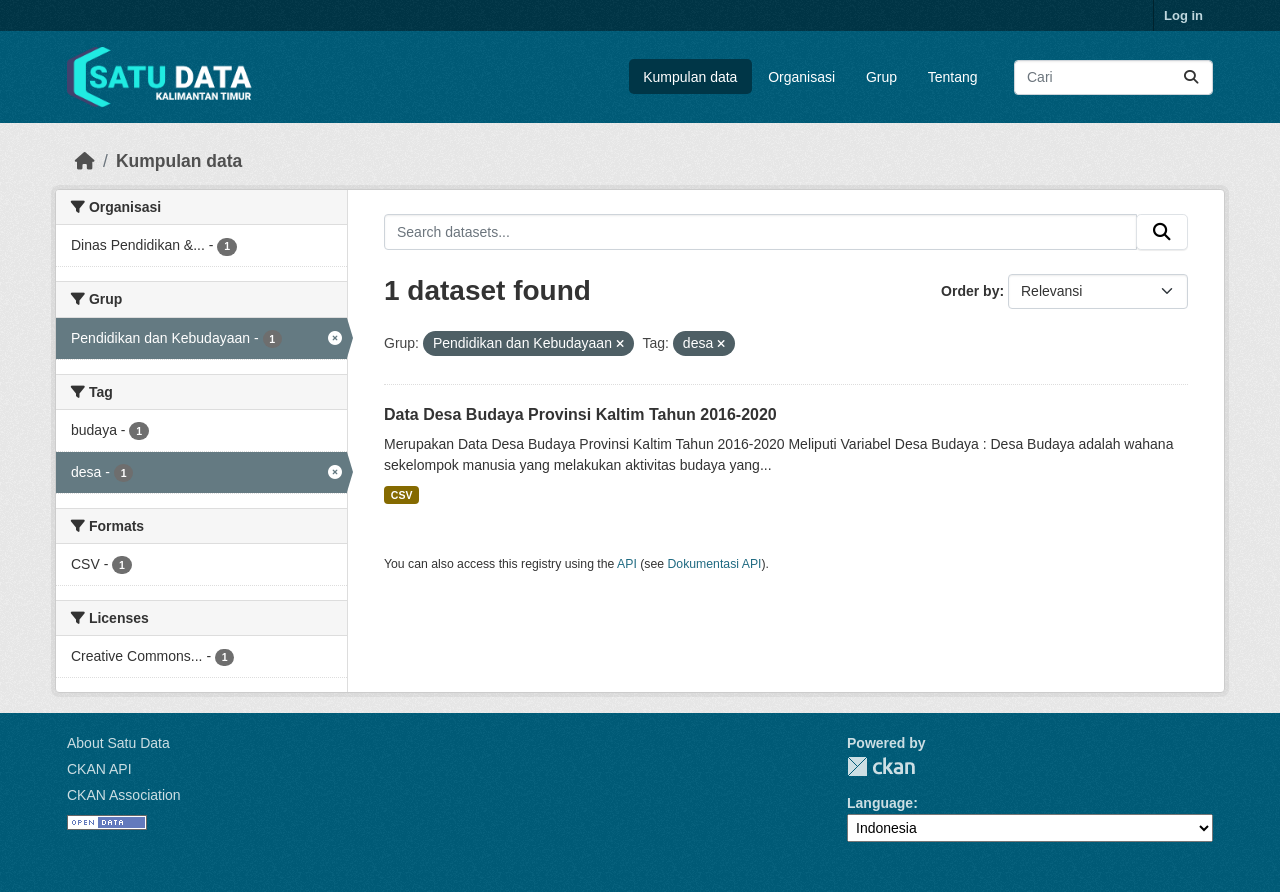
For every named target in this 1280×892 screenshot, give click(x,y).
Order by (970, 291)
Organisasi (801, 77)
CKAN (881, 766)
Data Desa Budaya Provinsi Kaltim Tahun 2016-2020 (580, 414)
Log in (1183, 15)
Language (880, 803)
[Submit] (1191, 77)
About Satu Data (118, 743)
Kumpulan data (690, 77)
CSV (402, 495)
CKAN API (99, 769)
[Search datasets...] (1113, 77)
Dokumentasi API (715, 564)
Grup (881, 77)
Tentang (953, 77)
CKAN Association (124, 795)
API (627, 564)
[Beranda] (85, 161)
